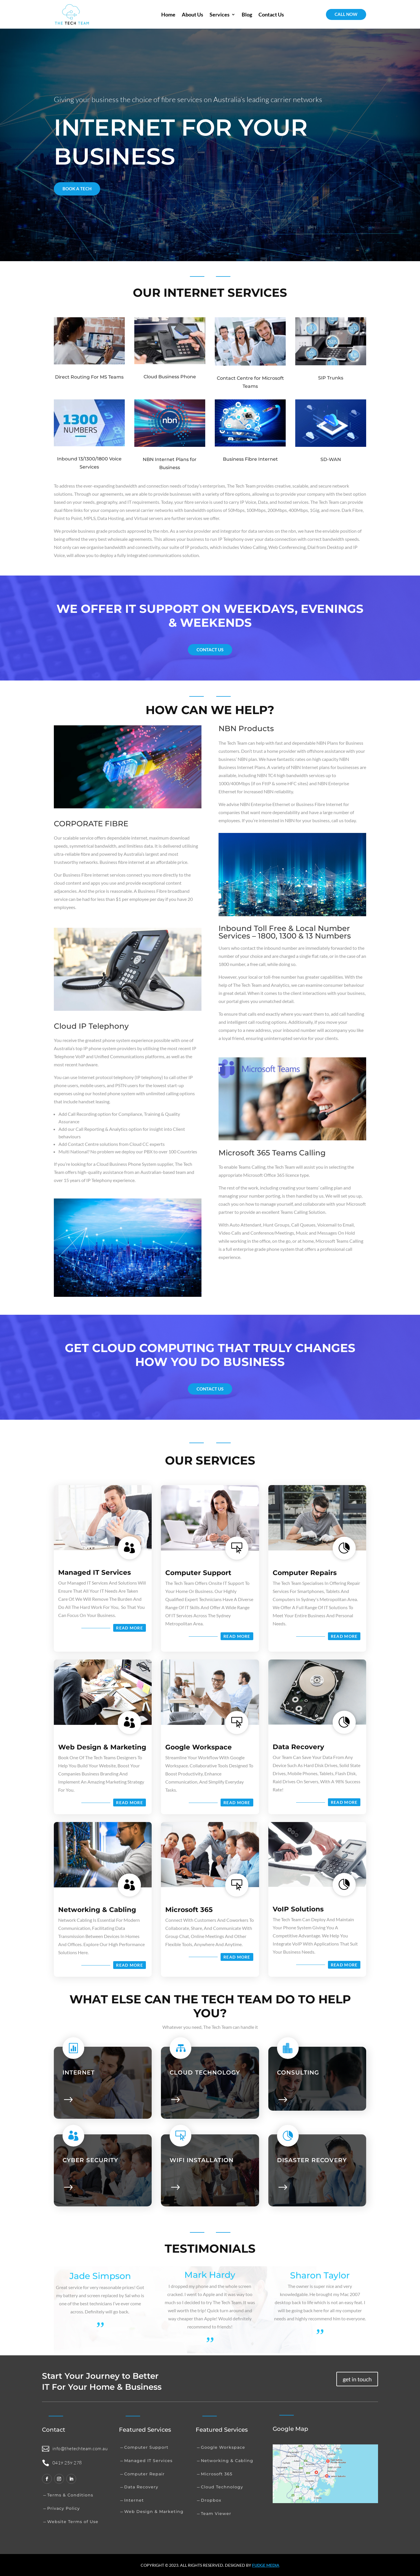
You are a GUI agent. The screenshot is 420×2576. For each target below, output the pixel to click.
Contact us (210, 649)
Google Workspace (198, 1747)
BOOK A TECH (77, 188)
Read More (129, 1627)
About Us (192, 14)
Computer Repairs (305, 1573)
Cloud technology (205, 2072)
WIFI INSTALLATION (202, 2160)
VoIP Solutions (298, 1909)
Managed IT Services (94, 1572)
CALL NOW (346, 14)
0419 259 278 (67, 2463)
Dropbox (211, 2500)
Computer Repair (144, 2474)
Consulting (298, 2072)
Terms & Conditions (70, 2495)
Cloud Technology (222, 2487)
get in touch (357, 2379)
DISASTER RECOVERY (312, 2160)
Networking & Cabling (97, 1910)
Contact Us (271, 14)
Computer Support (198, 1573)
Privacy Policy (63, 2508)
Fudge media (265, 2565)
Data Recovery (298, 1747)
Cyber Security (90, 2160)
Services (220, 14)
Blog (247, 14)
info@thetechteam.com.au (80, 2448)
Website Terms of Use (72, 2521)
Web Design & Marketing (102, 1747)
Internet (79, 2072)
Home (168, 14)
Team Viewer (216, 2513)
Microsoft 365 (189, 1910)
